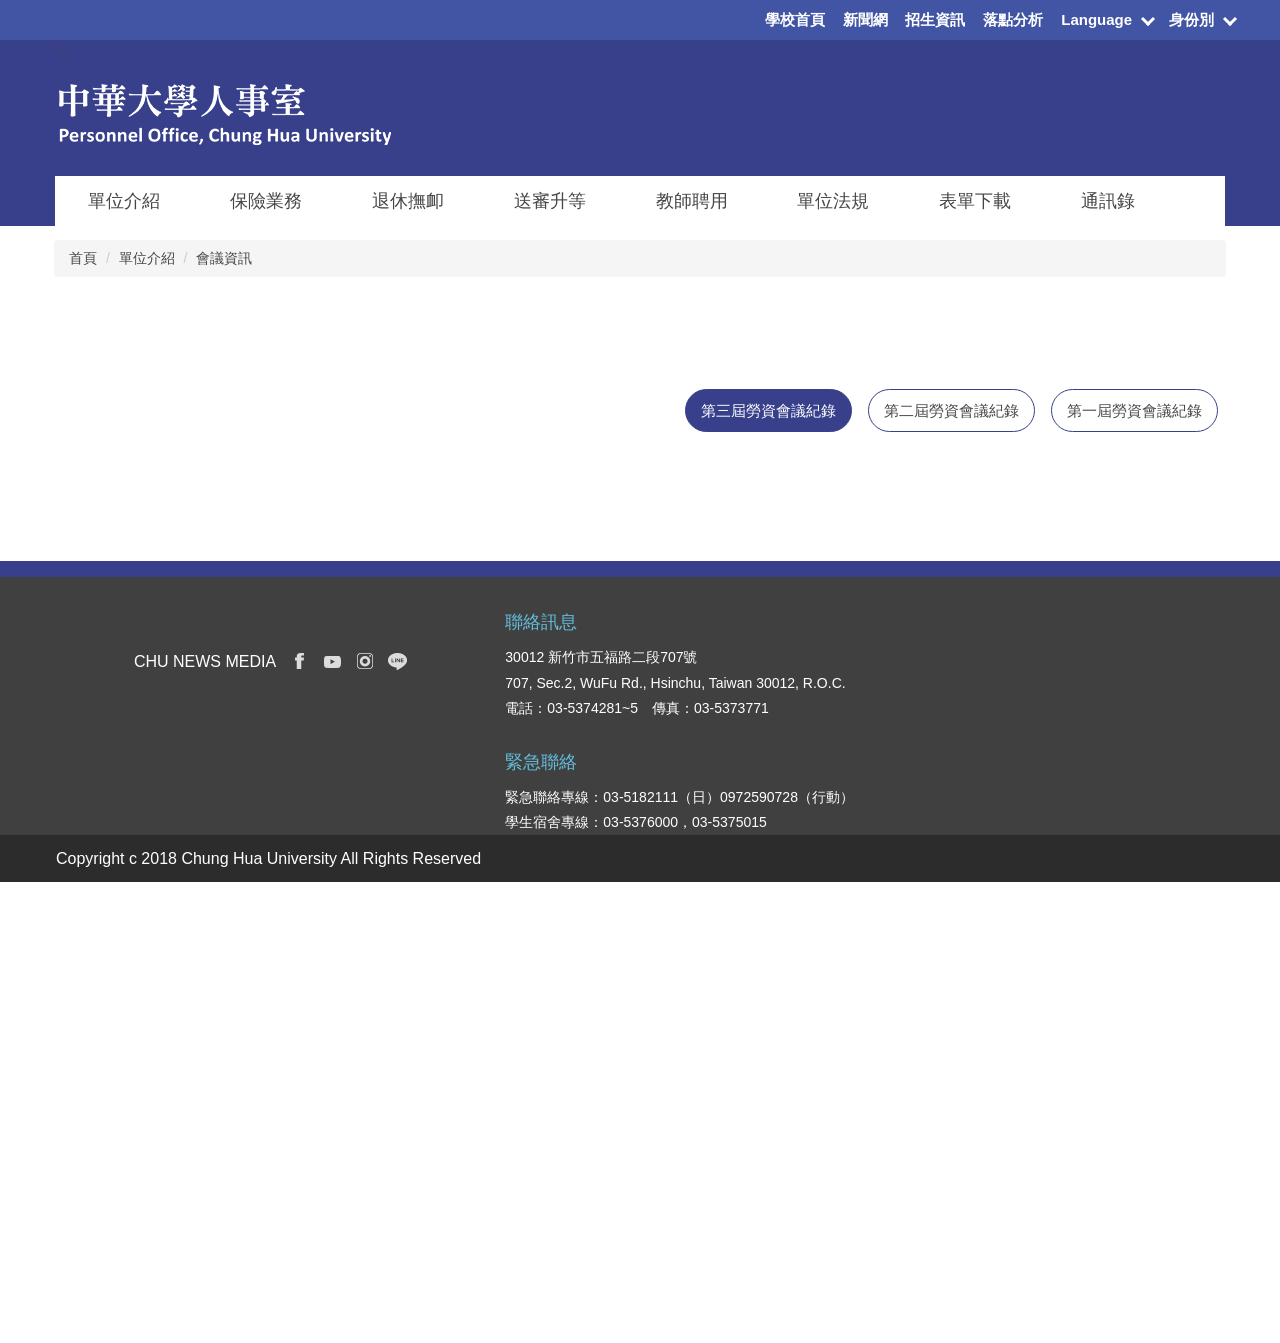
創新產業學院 (880, 1239)
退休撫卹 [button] (408, 201)
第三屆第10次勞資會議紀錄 (155, 579)
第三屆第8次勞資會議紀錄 (151, 681)
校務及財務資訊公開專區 (1128, 1077)
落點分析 (1013, 19)
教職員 (747, 1175)
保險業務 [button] (266, 201)
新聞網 (865, 19)
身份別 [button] (1191, 19)
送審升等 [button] (550, 201)
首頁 (83, 258)
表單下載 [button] (975, 201)
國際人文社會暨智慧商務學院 (915, 1167)
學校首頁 (795, 19)
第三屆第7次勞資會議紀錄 (151, 732)
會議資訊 (224, 258)
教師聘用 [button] (692, 201)
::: (61, 50)
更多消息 (1146, 802)
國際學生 (754, 1145)
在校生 (747, 1084)
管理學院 (866, 1095)
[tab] (768, 410)
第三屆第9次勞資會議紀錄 (151, 630)
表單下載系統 (1100, 1119)
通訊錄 (1108, 201)
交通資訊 (1086, 1179)
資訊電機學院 (880, 1065)
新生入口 (754, 1115)
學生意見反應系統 (1114, 1149)
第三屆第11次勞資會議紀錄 (155, 527)
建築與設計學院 (887, 1125)
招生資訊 (935, 19)
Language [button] (1096, 19)
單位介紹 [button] (124, 201)
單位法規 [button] (833, 201)
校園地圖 (1086, 1209)
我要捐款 (1086, 1239)
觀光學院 (866, 1209)
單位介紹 (147, 258)
